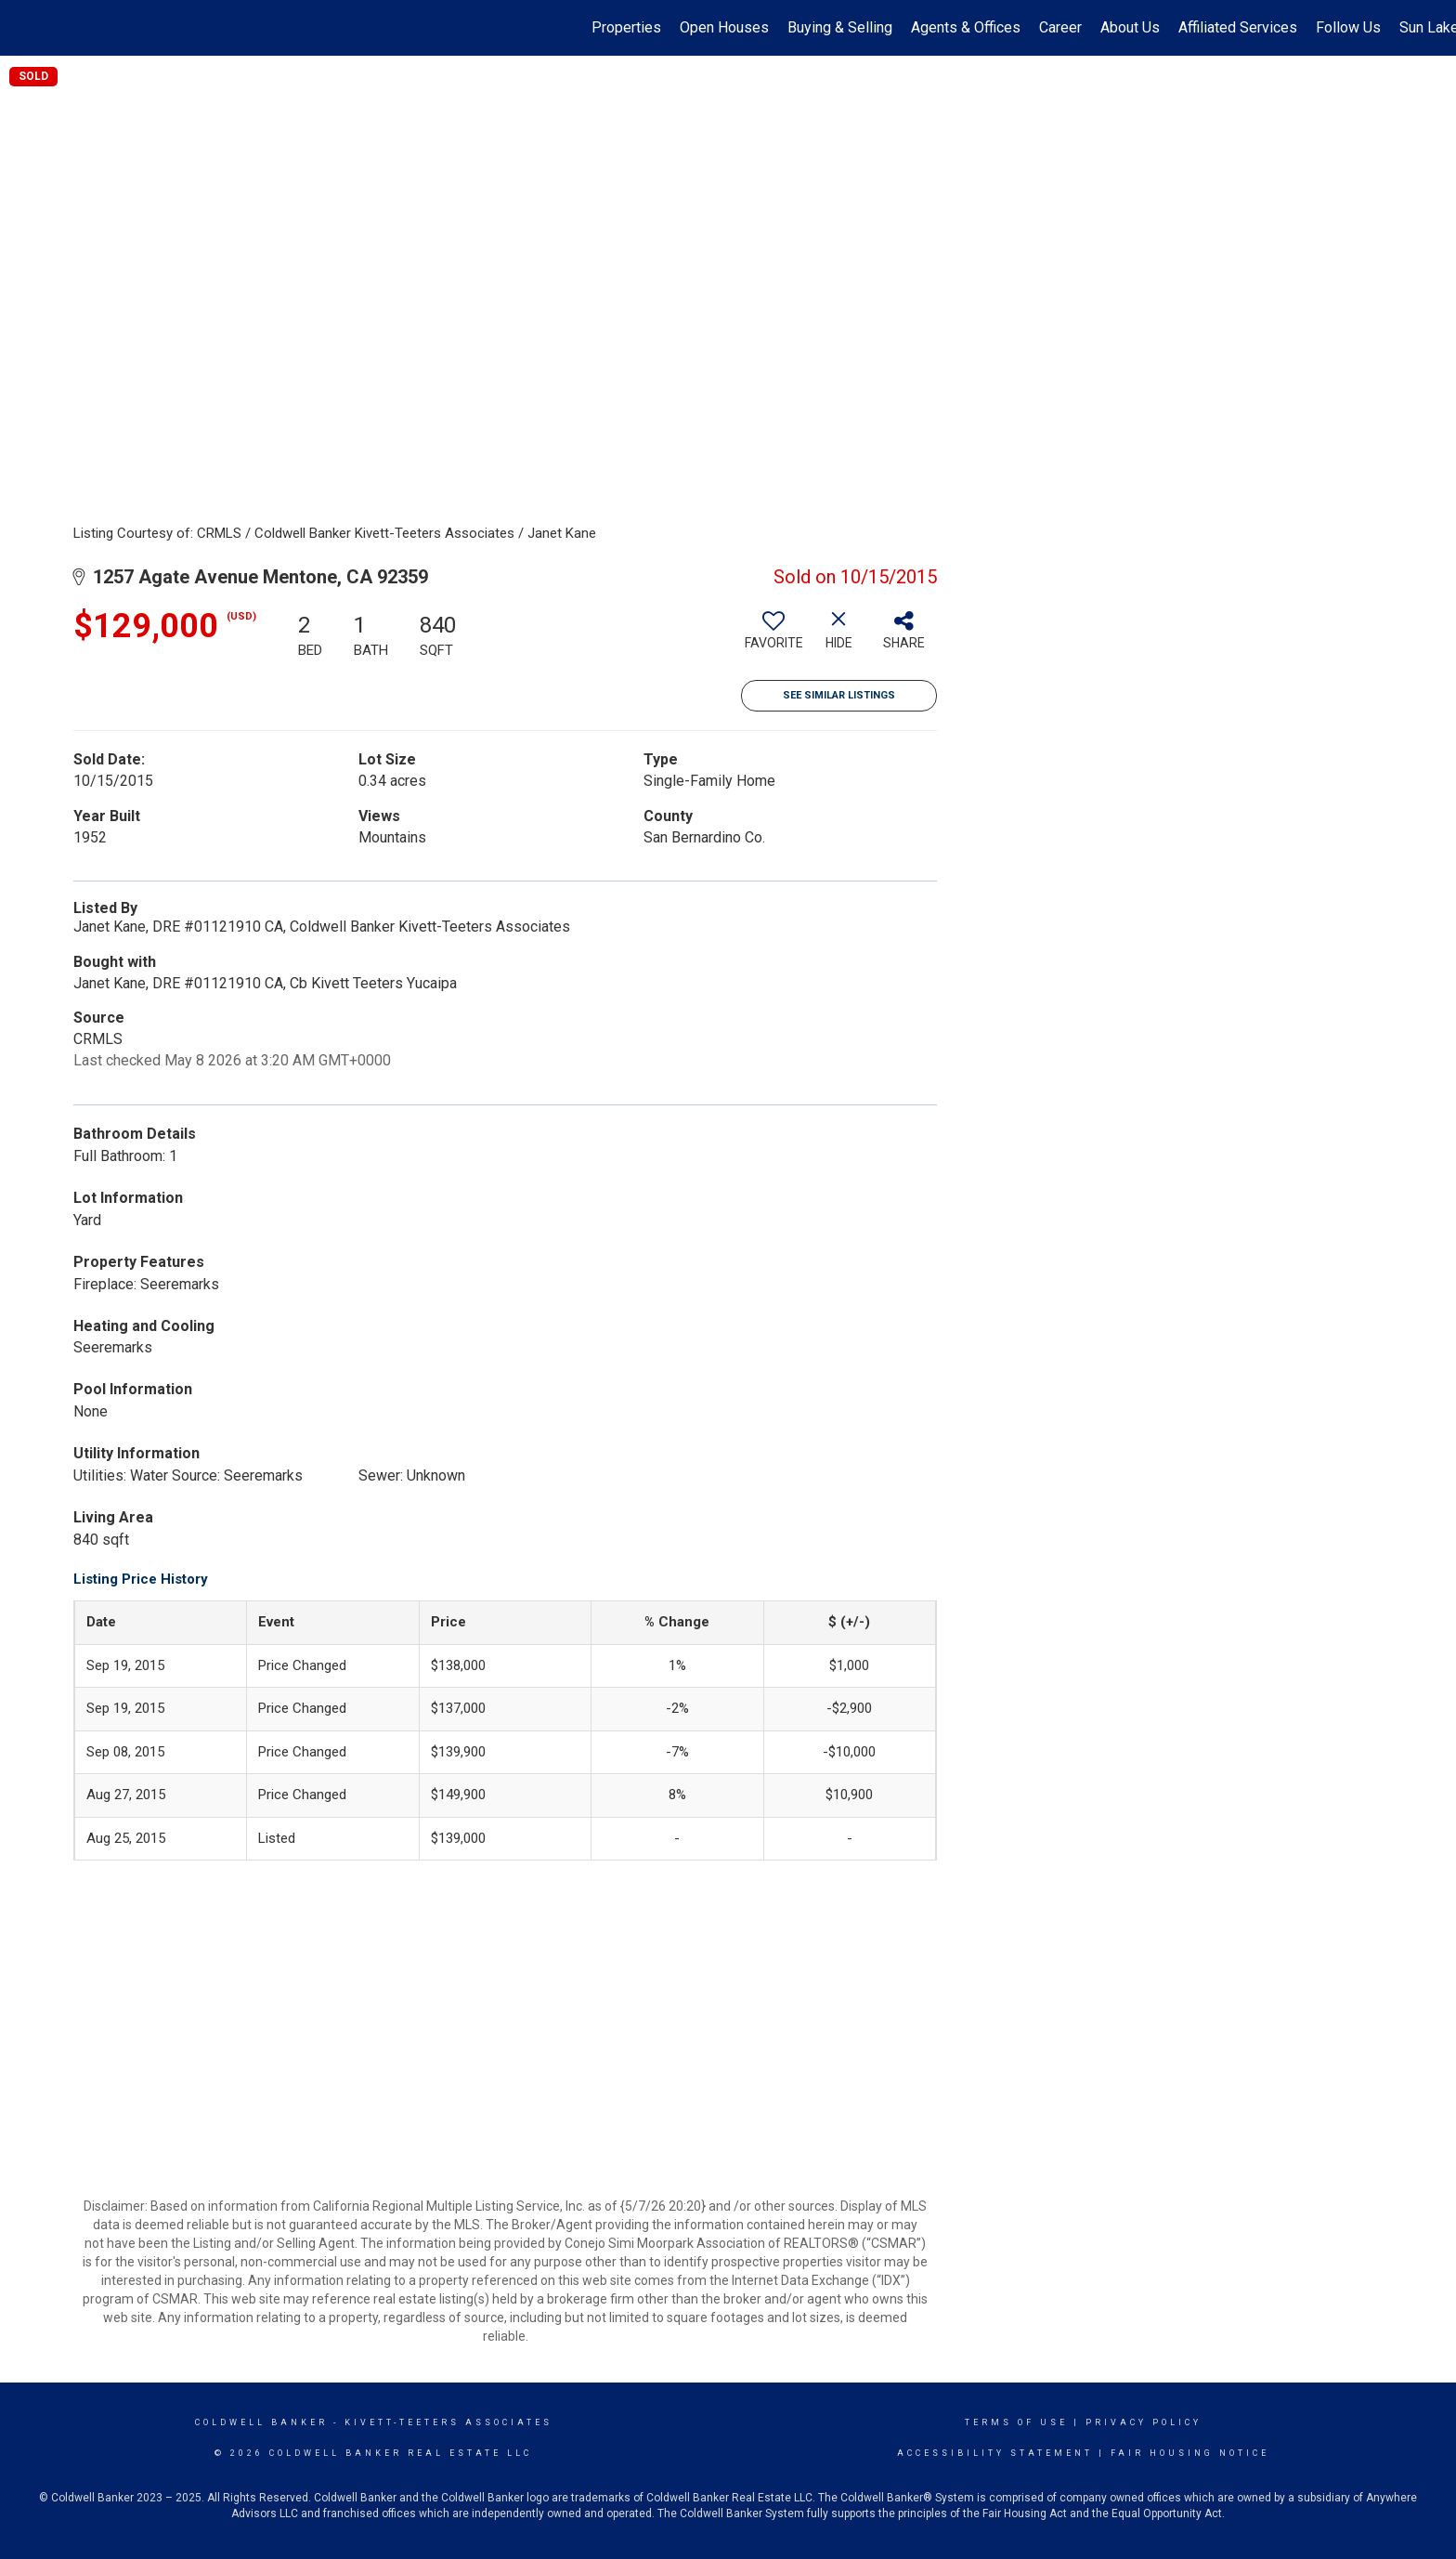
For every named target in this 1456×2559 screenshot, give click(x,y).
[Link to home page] (23, 28)
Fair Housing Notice (1190, 2453)
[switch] (773, 637)
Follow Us (1348, 27)
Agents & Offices (965, 27)
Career (1060, 27)
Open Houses (724, 27)
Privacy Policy (1144, 2422)
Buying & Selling (839, 27)
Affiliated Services (1237, 27)
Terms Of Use (1016, 2422)
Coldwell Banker (261, 2422)
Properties (626, 27)
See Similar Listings (839, 695)
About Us (1130, 27)
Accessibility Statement (995, 2453)
